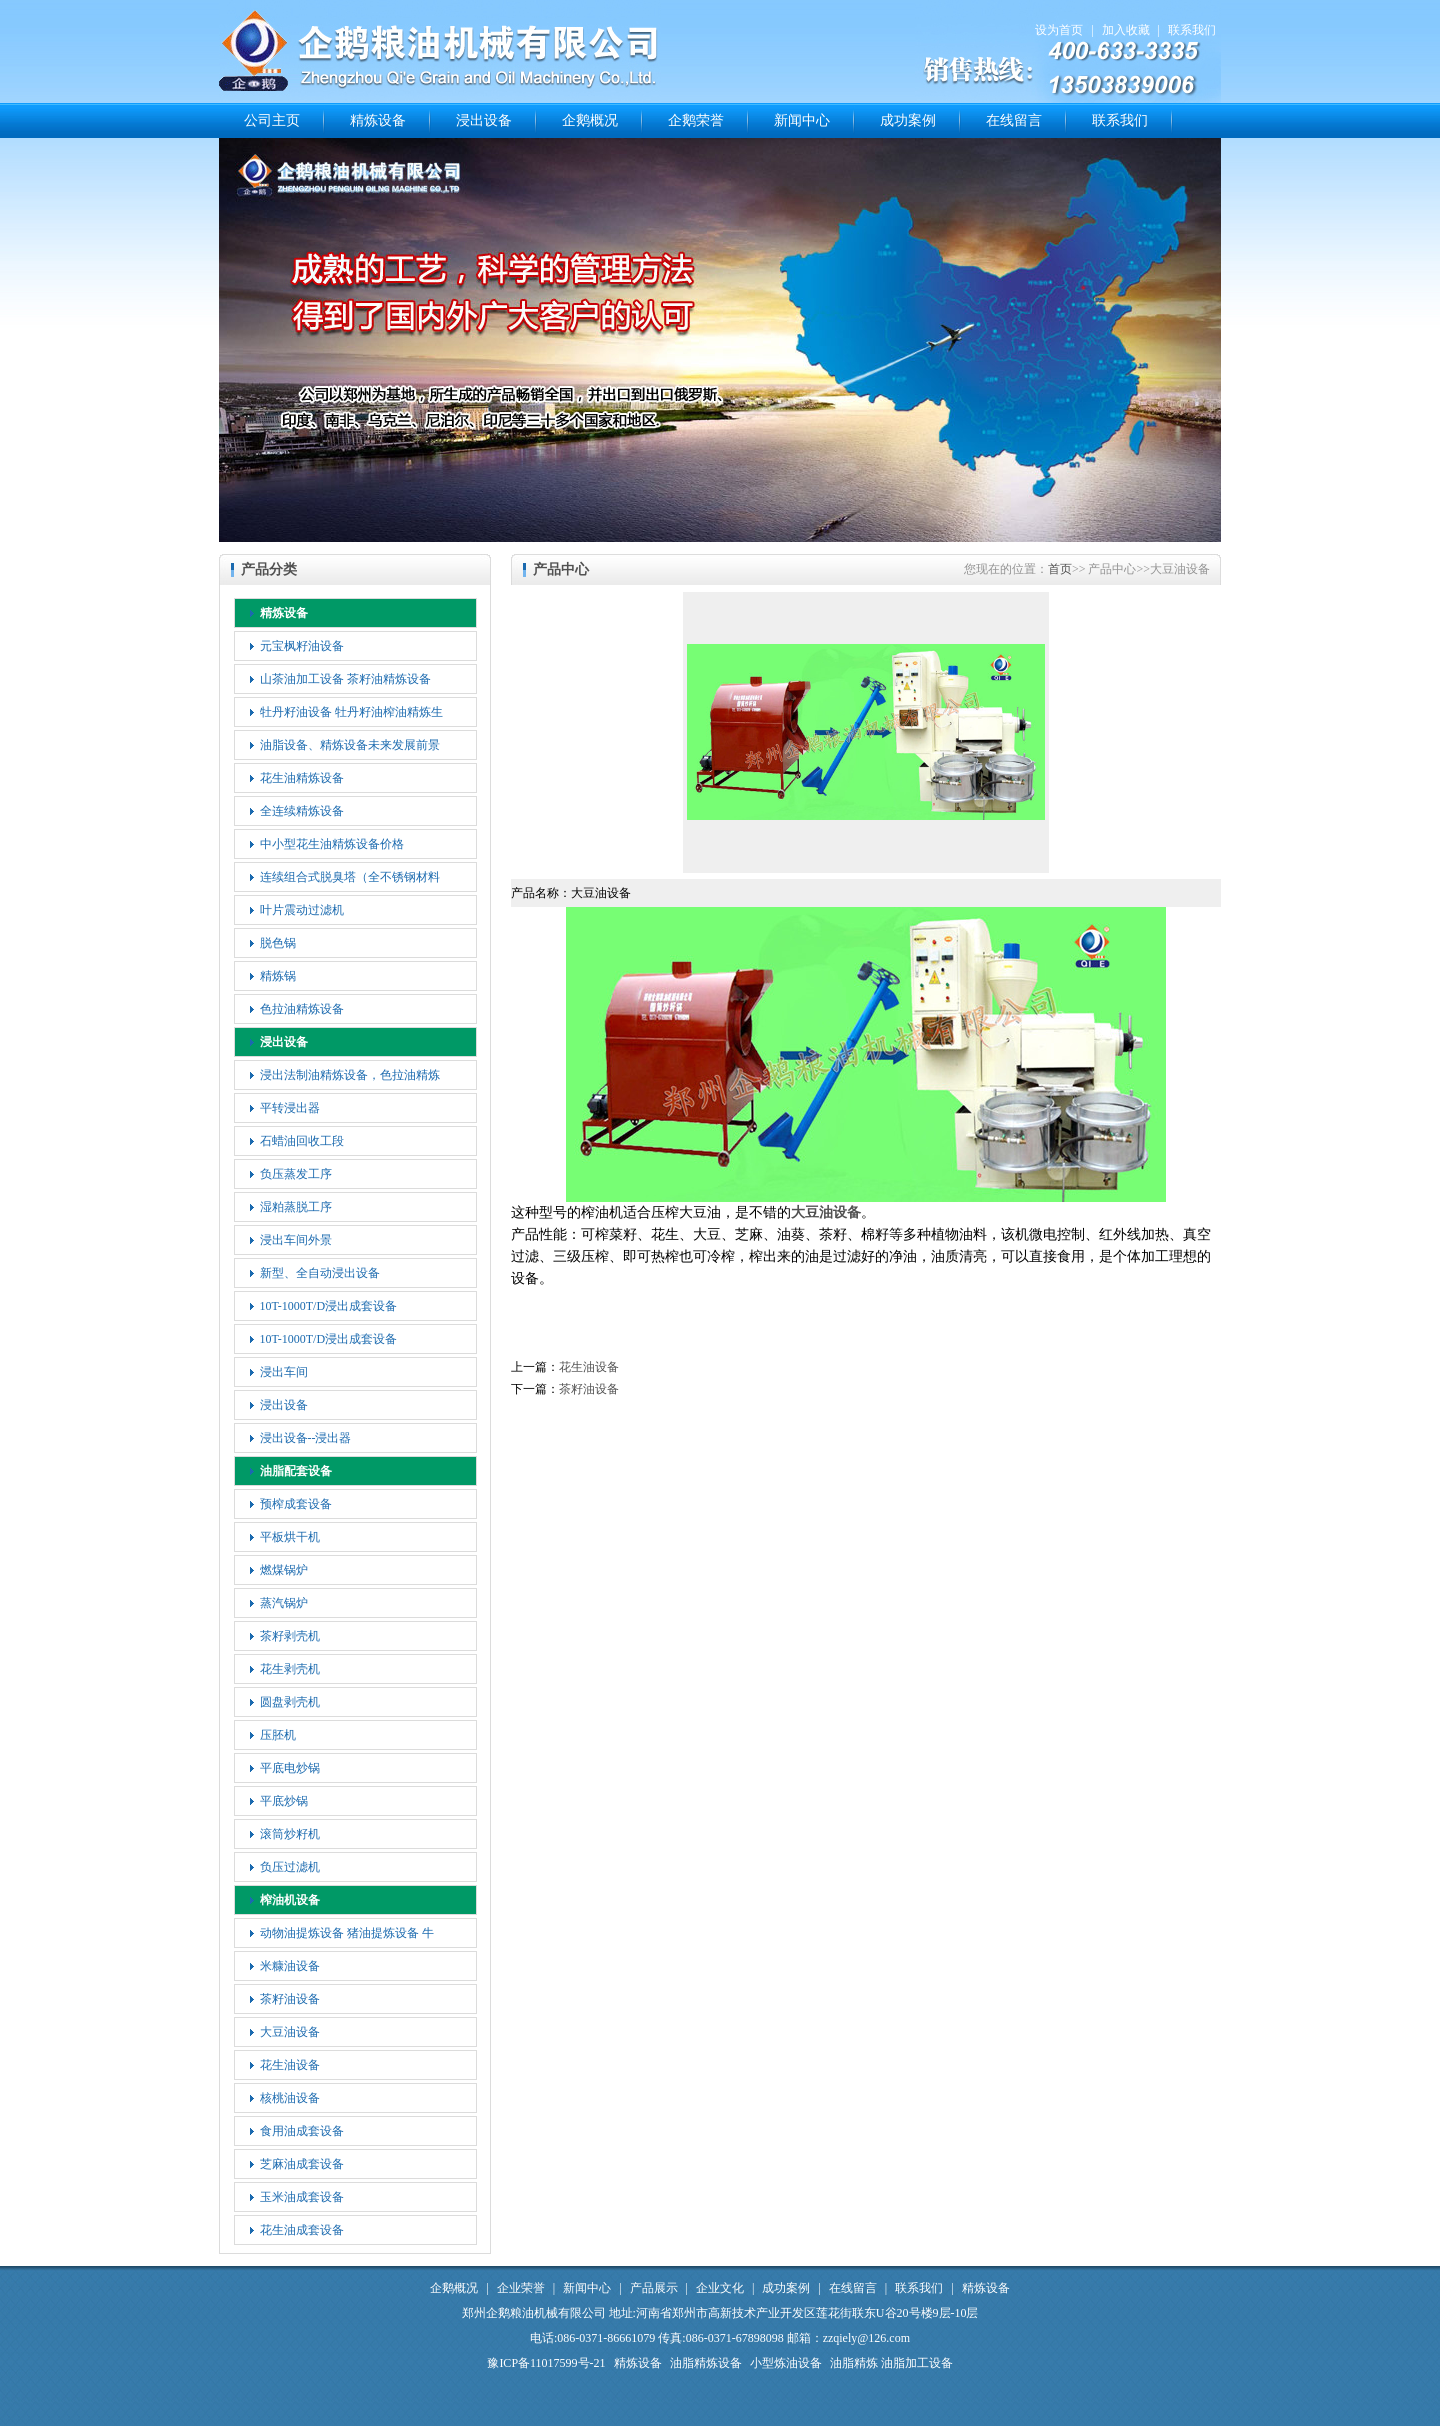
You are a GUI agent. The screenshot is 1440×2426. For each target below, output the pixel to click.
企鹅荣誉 (696, 120)
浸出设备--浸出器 (306, 1438)
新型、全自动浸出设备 (320, 1273)
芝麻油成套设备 (302, 2164)
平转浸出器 (290, 1108)
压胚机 (278, 1735)
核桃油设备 (290, 2098)
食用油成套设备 (302, 2131)
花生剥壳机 (290, 1669)
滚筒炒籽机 (290, 1834)
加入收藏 (1126, 30)
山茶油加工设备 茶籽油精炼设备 (345, 679)
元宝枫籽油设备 (302, 646)
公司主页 (272, 120)
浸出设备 (484, 120)
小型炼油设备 (786, 2363)
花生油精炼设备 (302, 778)
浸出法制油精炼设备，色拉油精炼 (350, 1075)
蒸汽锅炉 (284, 1603)
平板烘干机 (290, 1537)
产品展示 (654, 2288)
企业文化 (720, 2288)
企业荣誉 (521, 2288)
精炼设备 (378, 120)
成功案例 (908, 120)
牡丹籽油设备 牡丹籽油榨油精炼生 (351, 712)
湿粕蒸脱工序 (296, 1207)
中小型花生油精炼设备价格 (332, 844)
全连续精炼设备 (302, 811)
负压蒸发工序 (296, 1174)
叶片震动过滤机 (302, 910)
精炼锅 (278, 976)
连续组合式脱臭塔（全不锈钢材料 (350, 877)
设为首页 (1059, 30)
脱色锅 (278, 943)
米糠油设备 (290, 1966)
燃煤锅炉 (284, 1570)
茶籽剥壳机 (290, 1636)
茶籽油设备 (290, 1999)
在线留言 (1014, 120)
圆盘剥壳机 (290, 1702)
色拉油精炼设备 (302, 1009)
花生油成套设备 (302, 2230)
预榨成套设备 (296, 1504)
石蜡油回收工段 (302, 1141)
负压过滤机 (290, 1867)
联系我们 (1192, 30)
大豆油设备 (290, 2032)
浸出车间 (284, 1372)
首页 (1060, 569)
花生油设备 (290, 2065)
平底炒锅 (284, 1801)
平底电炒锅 (290, 1768)
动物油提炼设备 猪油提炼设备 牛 (347, 1933)
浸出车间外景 (296, 1240)
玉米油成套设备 (302, 2197)
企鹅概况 (590, 120)
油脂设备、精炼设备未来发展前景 (350, 745)
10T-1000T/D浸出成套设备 (329, 1306)
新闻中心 (802, 120)
